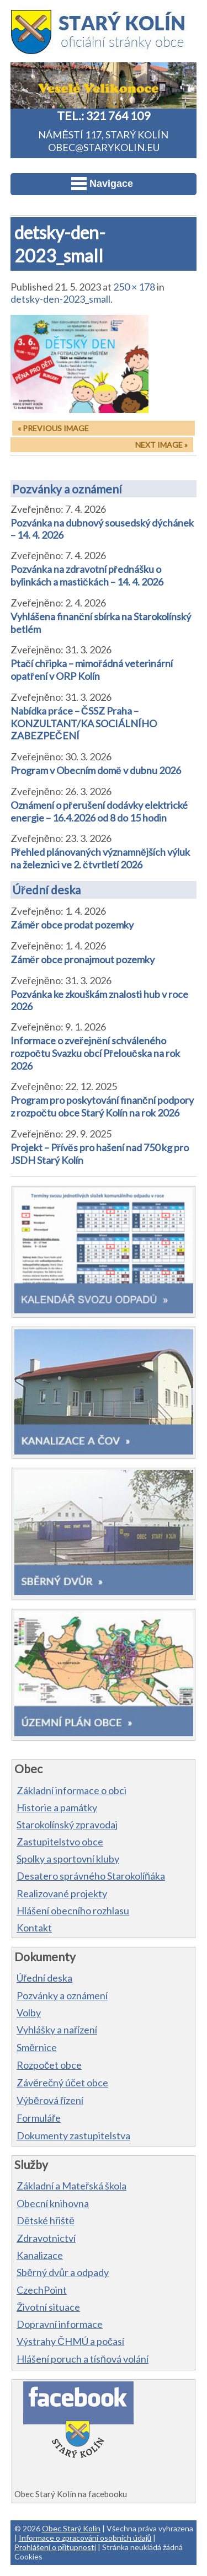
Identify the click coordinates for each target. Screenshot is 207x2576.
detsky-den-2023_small (60, 299)
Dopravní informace (60, 2324)
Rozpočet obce (49, 2065)
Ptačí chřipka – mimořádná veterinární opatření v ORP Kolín (91, 669)
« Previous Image (53, 428)
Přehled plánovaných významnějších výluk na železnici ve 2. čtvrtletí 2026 (100, 858)
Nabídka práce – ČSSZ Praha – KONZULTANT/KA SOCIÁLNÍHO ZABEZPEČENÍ (83, 723)
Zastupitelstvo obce (60, 1842)
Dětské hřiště (46, 2220)
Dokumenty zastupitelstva (73, 2135)
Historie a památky (57, 1807)
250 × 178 (134, 287)
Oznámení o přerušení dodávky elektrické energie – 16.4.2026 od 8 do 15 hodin (99, 811)
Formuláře (39, 2118)
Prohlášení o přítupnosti (55, 2547)
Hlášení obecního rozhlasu (73, 1910)
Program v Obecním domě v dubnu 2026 (95, 770)
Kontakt (34, 1928)
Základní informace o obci (71, 1790)
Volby (29, 2012)
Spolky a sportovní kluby (68, 1859)
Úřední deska (46, 890)
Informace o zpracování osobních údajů (85, 2537)
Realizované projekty (62, 1893)
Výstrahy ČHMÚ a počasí (70, 2341)
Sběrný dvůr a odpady (63, 2272)
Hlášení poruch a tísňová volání (82, 2359)
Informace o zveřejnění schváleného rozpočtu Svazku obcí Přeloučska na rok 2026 (95, 1053)
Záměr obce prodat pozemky (72, 925)
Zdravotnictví (46, 2238)
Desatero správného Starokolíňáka (91, 1876)
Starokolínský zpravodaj (67, 1824)
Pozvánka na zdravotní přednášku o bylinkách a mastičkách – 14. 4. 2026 (86, 575)
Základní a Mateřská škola (71, 2186)
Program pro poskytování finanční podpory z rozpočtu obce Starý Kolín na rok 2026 (102, 1106)
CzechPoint (42, 2290)
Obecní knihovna (53, 2203)
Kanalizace (40, 2255)
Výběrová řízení (50, 2100)
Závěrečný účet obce (62, 2082)
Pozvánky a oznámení (67, 489)
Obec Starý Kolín (71, 2528)
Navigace (102, 183)
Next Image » (161, 444)
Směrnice (37, 2047)
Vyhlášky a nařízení (57, 2030)
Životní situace (48, 2307)
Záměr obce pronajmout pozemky (82, 959)
